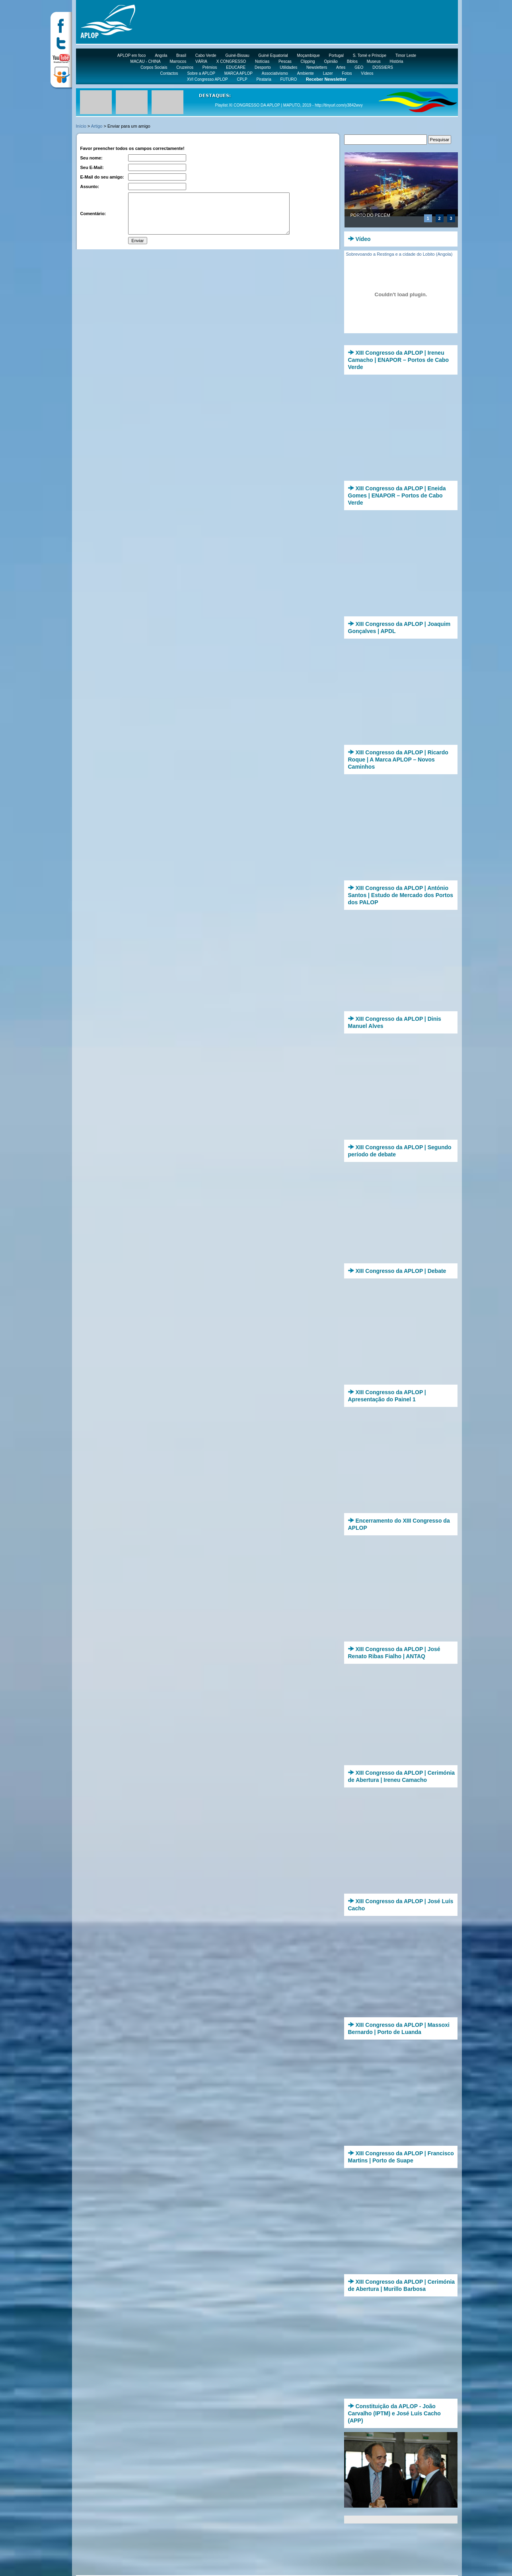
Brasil (181, 55)
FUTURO (288, 79)
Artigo (97, 126)
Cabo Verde (205, 55)
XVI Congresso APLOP (207, 79)
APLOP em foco (131, 55)
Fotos (347, 73)
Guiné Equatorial (273, 55)
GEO (358, 67)
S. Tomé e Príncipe (369, 55)
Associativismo (275, 73)
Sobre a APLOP (201, 73)
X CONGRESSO (231, 61)
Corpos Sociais (153, 67)
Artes (340, 67)
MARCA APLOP (238, 73)
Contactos (169, 73)
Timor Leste (405, 55)
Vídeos (367, 73)
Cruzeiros (184, 67)
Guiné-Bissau (237, 55)
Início (81, 126)
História (396, 61)
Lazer (328, 73)
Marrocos (178, 61)
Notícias (262, 61)
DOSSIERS (382, 67)
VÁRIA (201, 61)
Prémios (209, 67)
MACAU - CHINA (145, 61)
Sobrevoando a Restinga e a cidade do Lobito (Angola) (399, 254)
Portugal (336, 55)
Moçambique (308, 55)
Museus (374, 61)
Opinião (330, 61)
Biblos (352, 61)
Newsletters (316, 67)
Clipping (308, 61)
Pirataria (263, 79)
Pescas (285, 61)
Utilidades (288, 67)
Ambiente (305, 73)
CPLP (242, 79)
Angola (161, 55)
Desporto (263, 67)
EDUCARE (235, 67)
